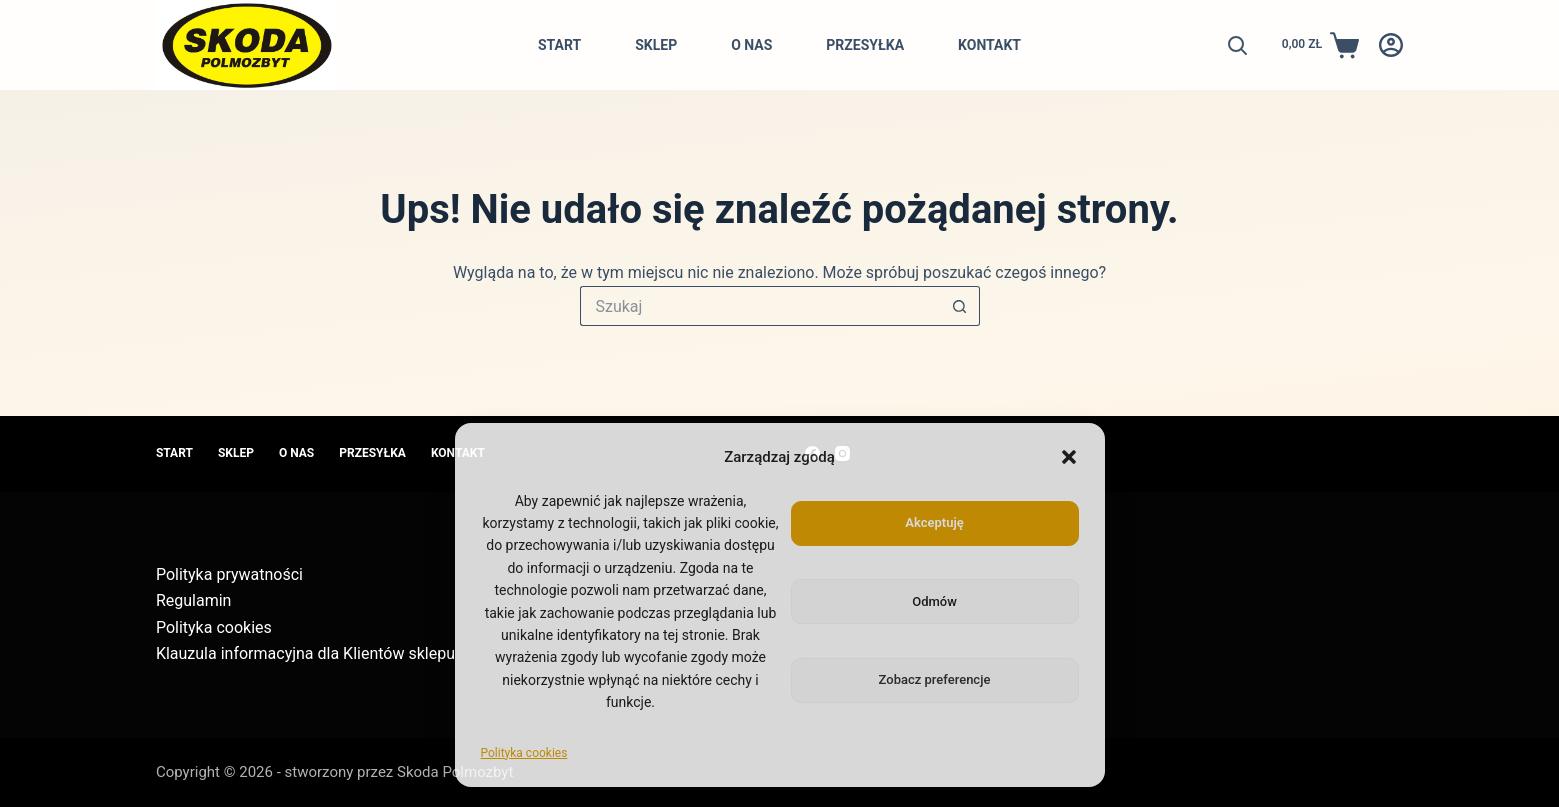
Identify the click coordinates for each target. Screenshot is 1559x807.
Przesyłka (865, 45)
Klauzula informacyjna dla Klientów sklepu (305, 653)
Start (559, 45)
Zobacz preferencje (935, 679)
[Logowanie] (1391, 45)
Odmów (934, 601)
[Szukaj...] (760, 306)
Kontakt (989, 45)
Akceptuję (934, 522)
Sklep (656, 45)
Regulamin (194, 600)
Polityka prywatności (229, 574)
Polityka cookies (524, 753)
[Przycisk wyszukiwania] (960, 306)
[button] (1069, 457)
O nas (751, 45)
